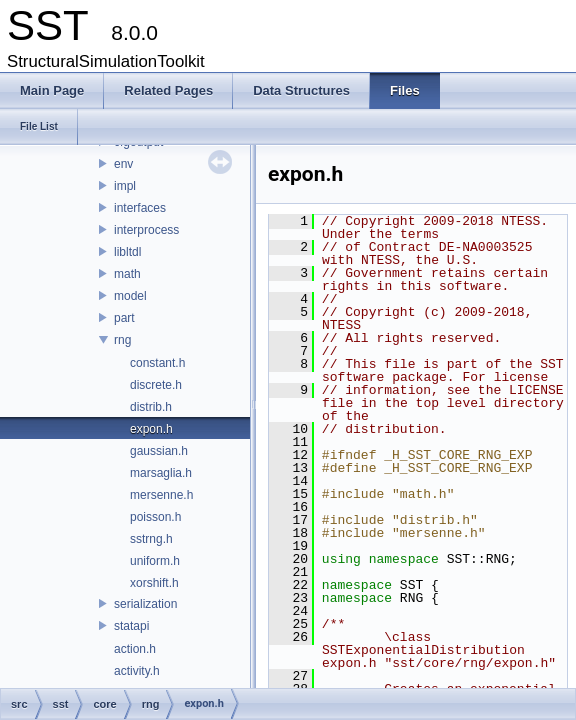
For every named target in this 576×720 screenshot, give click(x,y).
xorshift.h (154, 583)
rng (122, 340)
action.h (135, 649)
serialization (145, 604)
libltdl (127, 252)
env (123, 164)
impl (125, 186)
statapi (131, 626)
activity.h (137, 671)
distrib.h (151, 407)
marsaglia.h (161, 473)
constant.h (157, 363)
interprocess (146, 230)
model (130, 296)
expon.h (151, 429)
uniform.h (155, 561)
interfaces (140, 208)
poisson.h (155, 517)
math (127, 274)
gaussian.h (159, 451)
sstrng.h (151, 539)
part (124, 318)
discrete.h (156, 385)
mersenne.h (161, 495)
